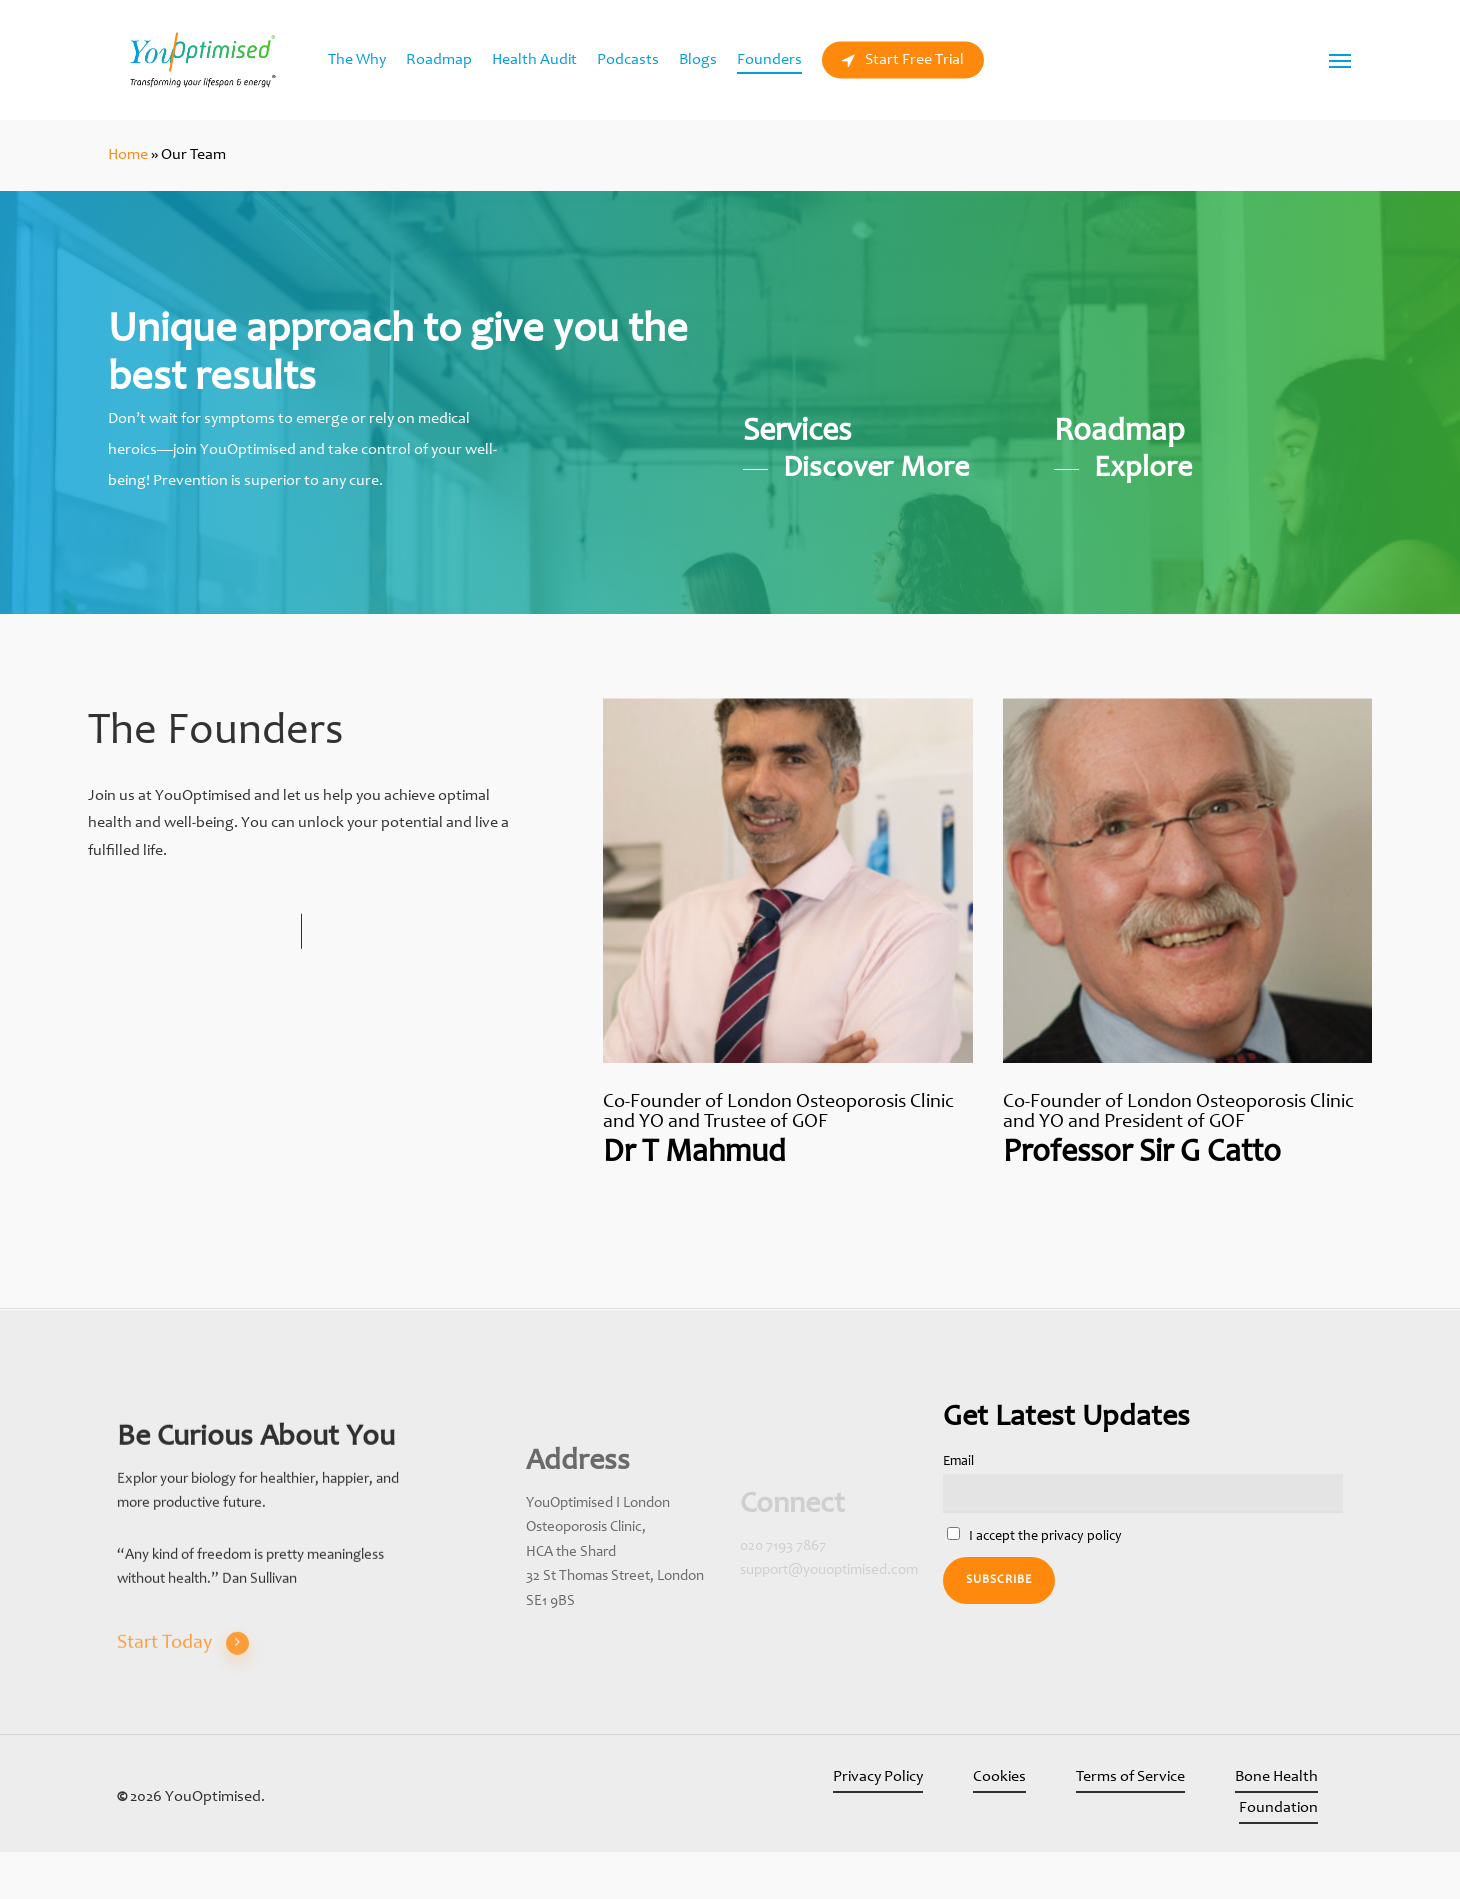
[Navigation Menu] (1341, 60)
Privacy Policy (878, 1777)
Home (128, 155)
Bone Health (1276, 1777)
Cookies (999, 1777)
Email (958, 1462)
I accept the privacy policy (1035, 1535)
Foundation (1278, 1808)
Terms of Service (1130, 1777)
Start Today (183, 1687)
